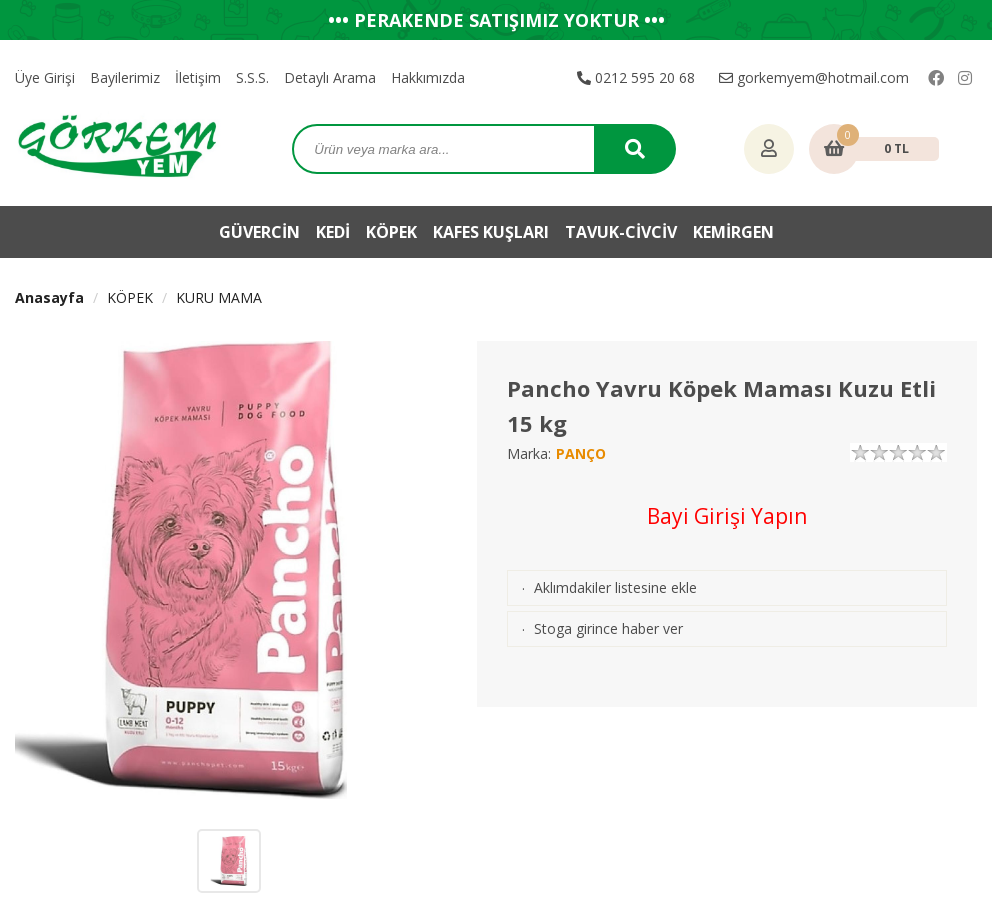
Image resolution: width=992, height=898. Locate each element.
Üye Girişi (45, 77)
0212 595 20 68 (636, 77)
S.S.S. (252, 77)
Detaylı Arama (330, 77)
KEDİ (333, 232)
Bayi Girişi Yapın (727, 516)
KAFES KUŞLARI (491, 232)
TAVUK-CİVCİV (621, 232)
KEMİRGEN (733, 232)
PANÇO (581, 453)
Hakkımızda (428, 77)
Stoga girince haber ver (608, 628)
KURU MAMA (219, 297)
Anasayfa (49, 297)
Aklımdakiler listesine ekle (615, 587)
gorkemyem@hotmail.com (814, 77)
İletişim (198, 77)
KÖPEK (391, 232)
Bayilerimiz (125, 77)
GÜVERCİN (259, 232)
